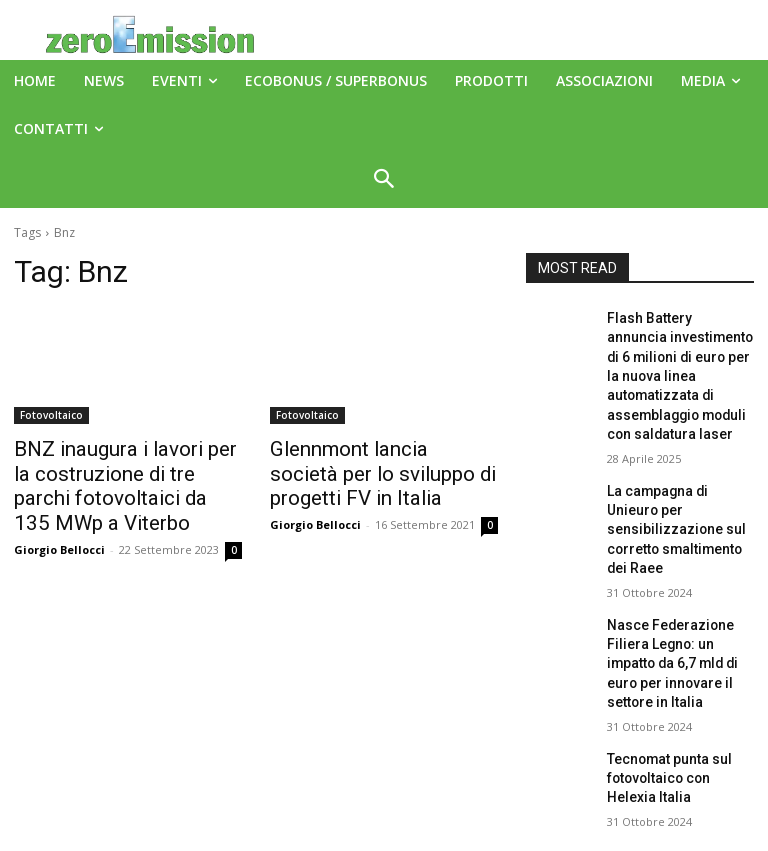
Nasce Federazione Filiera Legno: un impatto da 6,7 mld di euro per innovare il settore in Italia (679, 584)
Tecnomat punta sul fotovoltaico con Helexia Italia (674, 680)
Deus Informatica (534, 832)
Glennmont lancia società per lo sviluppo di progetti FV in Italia (379, 470)
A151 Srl (506, 790)
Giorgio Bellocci (59, 538)
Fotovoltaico (51, 415)
